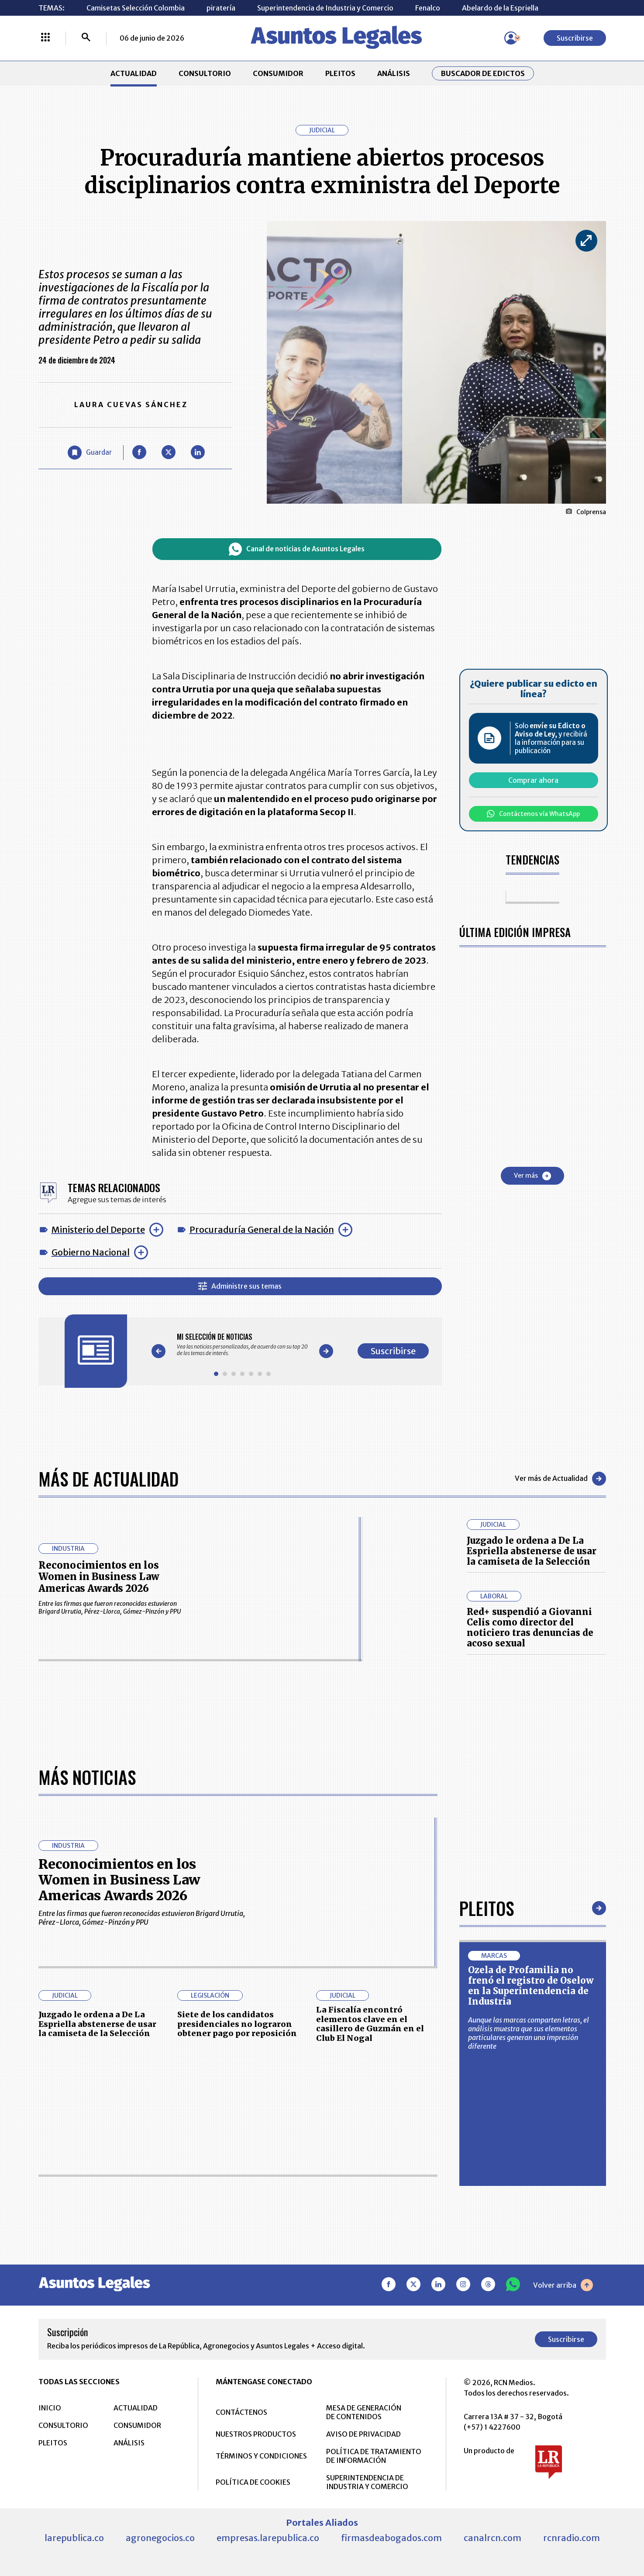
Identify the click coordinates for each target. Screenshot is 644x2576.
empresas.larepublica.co (268, 2537)
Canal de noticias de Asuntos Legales (297, 549)
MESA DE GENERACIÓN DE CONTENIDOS (363, 2412)
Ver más (532, 1176)
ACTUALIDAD (133, 73)
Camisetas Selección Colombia (135, 7)
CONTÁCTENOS (241, 2412)
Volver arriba (563, 2285)
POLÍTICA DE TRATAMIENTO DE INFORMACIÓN (373, 2456)
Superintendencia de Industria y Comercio (325, 7)
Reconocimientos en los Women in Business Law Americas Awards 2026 (98, 1576)
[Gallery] (242, 1344)
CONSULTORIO (205, 73)
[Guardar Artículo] (89, 452)
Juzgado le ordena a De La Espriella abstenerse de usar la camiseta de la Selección (531, 1551)
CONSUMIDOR (278, 73)
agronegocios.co (160, 2537)
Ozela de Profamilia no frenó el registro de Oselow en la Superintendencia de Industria (531, 1985)
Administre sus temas (240, 1286)
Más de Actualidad (108, 1479)
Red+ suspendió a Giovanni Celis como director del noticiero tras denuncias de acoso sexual (530, 1627)
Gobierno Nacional (91, 1252)
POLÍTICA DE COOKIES (253, 2482)
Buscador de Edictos (483, 73)
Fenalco (427, 7)
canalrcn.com (492, 2537)
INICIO (49, 2407)
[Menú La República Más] (45, 38)
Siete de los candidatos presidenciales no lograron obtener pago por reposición (237, 2023)
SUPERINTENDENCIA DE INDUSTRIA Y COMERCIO (367, 2482)
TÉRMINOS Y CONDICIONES (261, 2456)
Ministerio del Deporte (98, 1229)
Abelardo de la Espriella (500, 7)
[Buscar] (86, 38)
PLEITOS (340, 73)
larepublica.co (74, 2537)
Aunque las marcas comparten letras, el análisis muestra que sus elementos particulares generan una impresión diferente (528, 2033)
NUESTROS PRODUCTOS (256, 2434)
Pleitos (486, 1908)
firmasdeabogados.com (391, 2537)
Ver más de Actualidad (560, 1479)
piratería (221, 7)
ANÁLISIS (393, 73)
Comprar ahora (533, 780)
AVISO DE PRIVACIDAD (363, 2434)
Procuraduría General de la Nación (261, 1229)
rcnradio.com (571, 2537)
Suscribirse (575, 38)
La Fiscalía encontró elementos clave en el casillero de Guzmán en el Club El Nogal (370, 2024)
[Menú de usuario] (510, 38)
